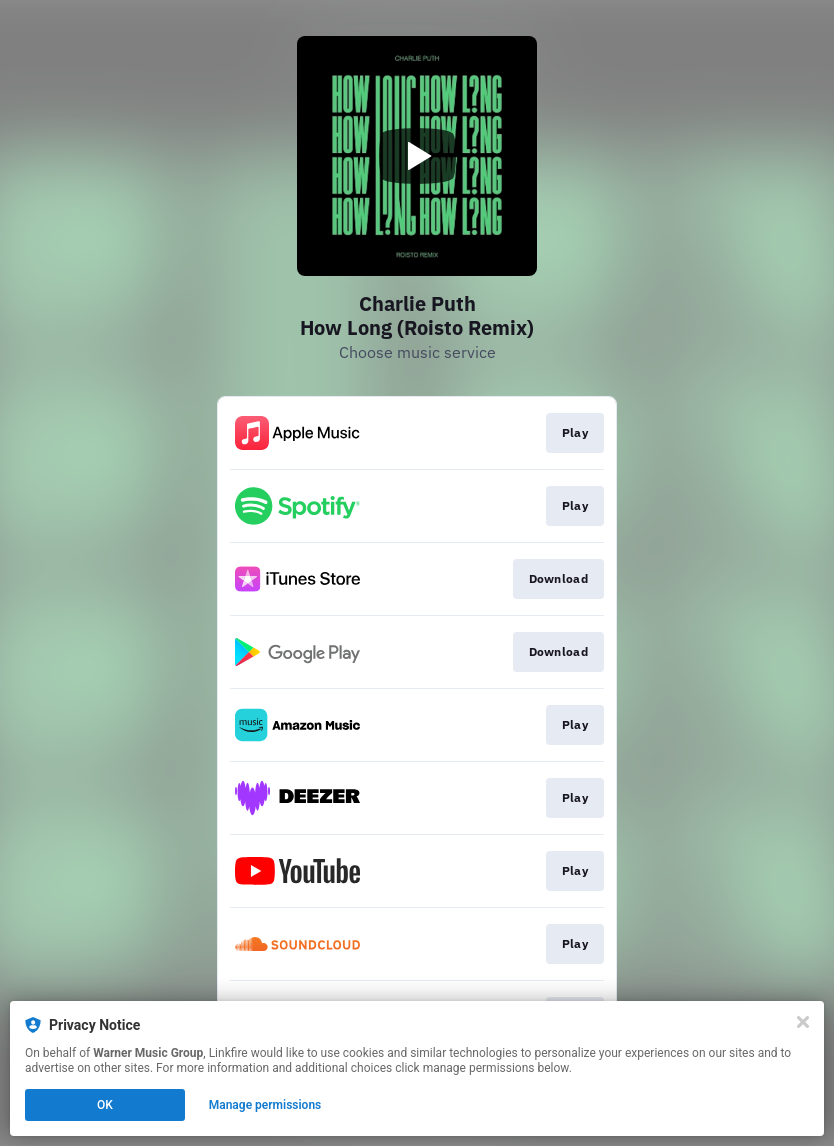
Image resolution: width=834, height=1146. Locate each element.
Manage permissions (265, 1105)
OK (105, 1105)
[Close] (803, 1022)
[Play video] (417, 156)
